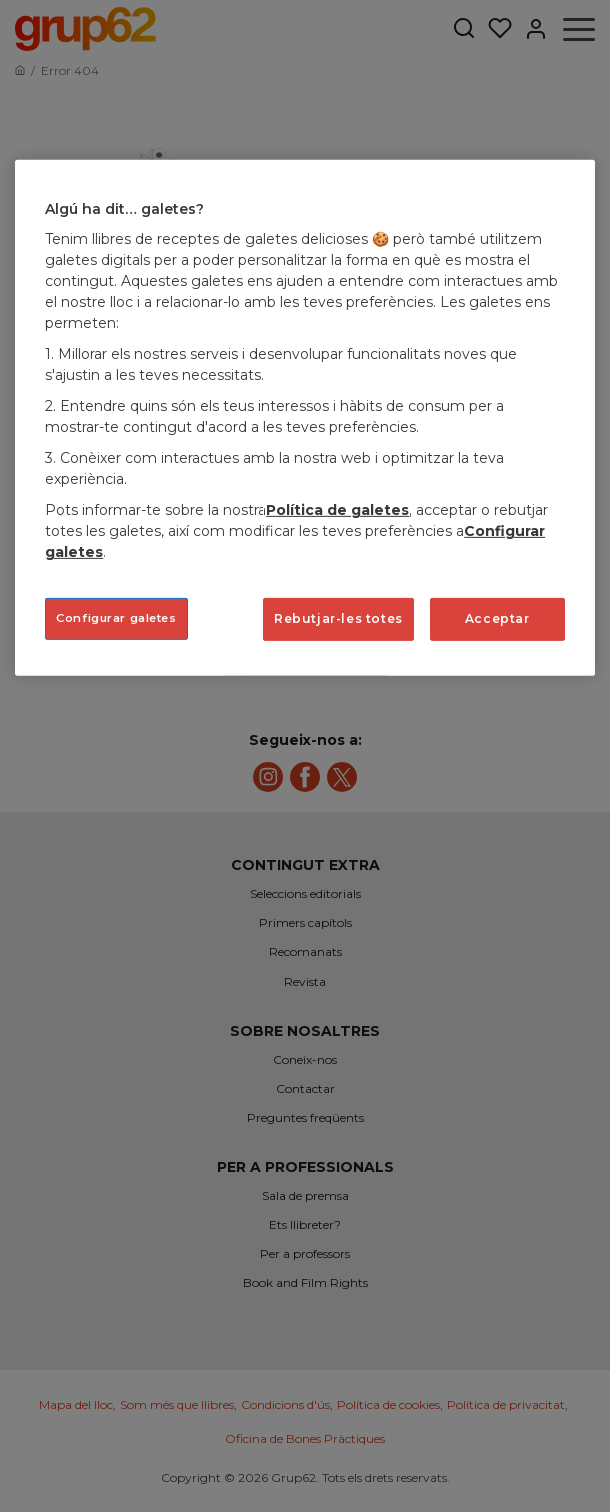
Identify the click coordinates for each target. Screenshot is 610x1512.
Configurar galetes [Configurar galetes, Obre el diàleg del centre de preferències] (116, 618)
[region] (305, 418)
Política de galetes (337, 510)
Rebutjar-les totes (338, 618)
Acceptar (497, 618)
